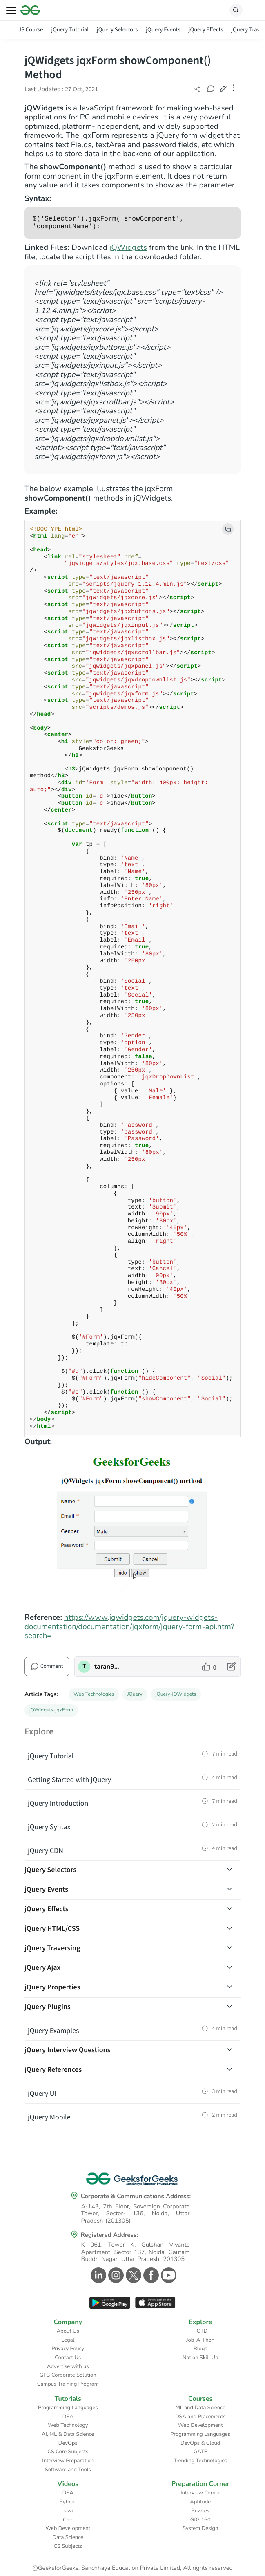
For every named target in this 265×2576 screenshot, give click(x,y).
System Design (200, 2528)
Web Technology (68, 2425)
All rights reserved (208, 2568)
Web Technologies (93, 1694)
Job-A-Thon (200, 2340)
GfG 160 (200, 2519)
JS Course (30, 29)
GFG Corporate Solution (68, 2375)
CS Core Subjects (67, 2451)
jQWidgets (128, 247)
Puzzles (200, 2510)
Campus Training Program (68, 2384)
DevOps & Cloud (200, 2443)
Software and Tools (68, 2469)
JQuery (135, 1694)
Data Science (68, 2537)
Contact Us (68, 2357)
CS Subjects (67, 2546)
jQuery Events (163, 29)
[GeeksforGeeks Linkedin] (97, 2275)
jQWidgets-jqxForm (51, 1710)
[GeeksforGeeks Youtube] (167, 2275)
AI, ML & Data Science (68, 2434)
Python (67, 2501)
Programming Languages (68, 2407)
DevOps (68, 2443)
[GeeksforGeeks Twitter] (132, 2275)
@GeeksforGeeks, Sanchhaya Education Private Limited (106, 2568)
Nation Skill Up (200, 2357)
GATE (200, 2451)
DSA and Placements (200, 2416)
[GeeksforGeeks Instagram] (115, 2275)
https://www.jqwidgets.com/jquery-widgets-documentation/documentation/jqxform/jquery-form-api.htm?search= (129, 1626)
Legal (67, 2340)
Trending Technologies (200, 2460)
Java (68, 2510)
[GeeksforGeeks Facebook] (150, 2275)
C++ (68, 2519)
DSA (67, 2416)
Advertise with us (68, 2366)
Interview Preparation (68, 2460)
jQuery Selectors (117, 29)
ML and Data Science (200, 2407)
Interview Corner (200, 2493)
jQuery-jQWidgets (176, 1694)
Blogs (200, 2348)
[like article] (209, 1666)
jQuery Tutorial (70, 29)
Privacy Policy (67, 2348)
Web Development (200, 2425)
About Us (68, 2331)
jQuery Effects (206, 29)
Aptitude (200, 2501)
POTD (200, 2331)
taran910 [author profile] (107, 1666)
